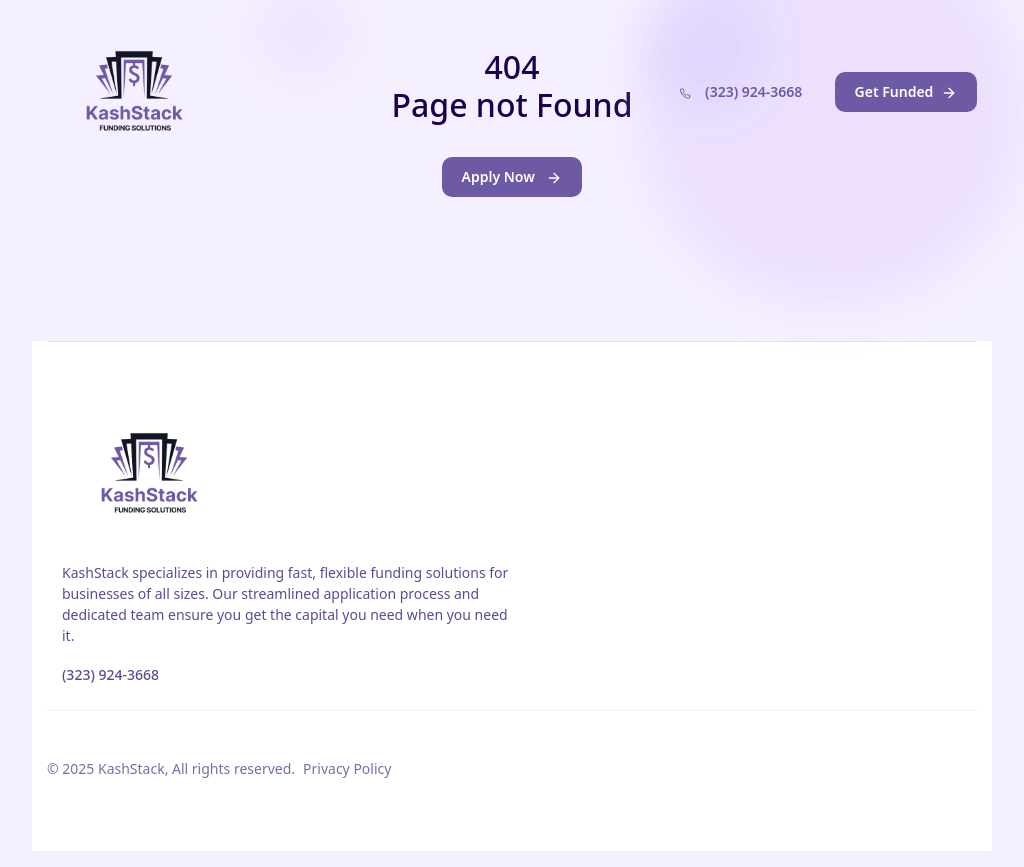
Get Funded (906, 91)
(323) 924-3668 (737, 94)
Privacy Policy (347, 768)
